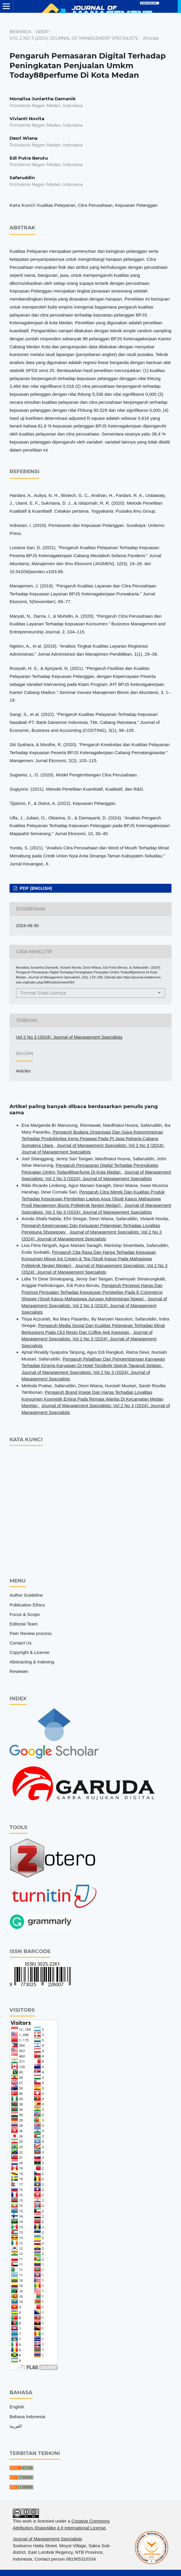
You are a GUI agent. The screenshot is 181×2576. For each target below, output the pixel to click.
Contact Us (21, 1642)
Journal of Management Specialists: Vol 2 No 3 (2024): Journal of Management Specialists (94, 1305)
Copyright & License (29, 1652)
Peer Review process (31, 1633)
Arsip (42, 31)
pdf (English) (35, 888)
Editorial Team (24, 1623)
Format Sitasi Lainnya (43, 993)
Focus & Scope (25, 1614)
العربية (16, 2426)
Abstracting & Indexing (32, 1661)
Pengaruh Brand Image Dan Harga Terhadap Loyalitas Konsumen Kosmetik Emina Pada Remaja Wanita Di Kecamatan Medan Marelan (92, 1399)
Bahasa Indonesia (27, 2416)
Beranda (20, 31)
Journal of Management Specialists (47, 2538)
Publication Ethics (27, 1604)
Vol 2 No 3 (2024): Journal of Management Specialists (74, 38)
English (17, 2406)
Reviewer (19, 1671)
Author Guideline (26, 1595)
